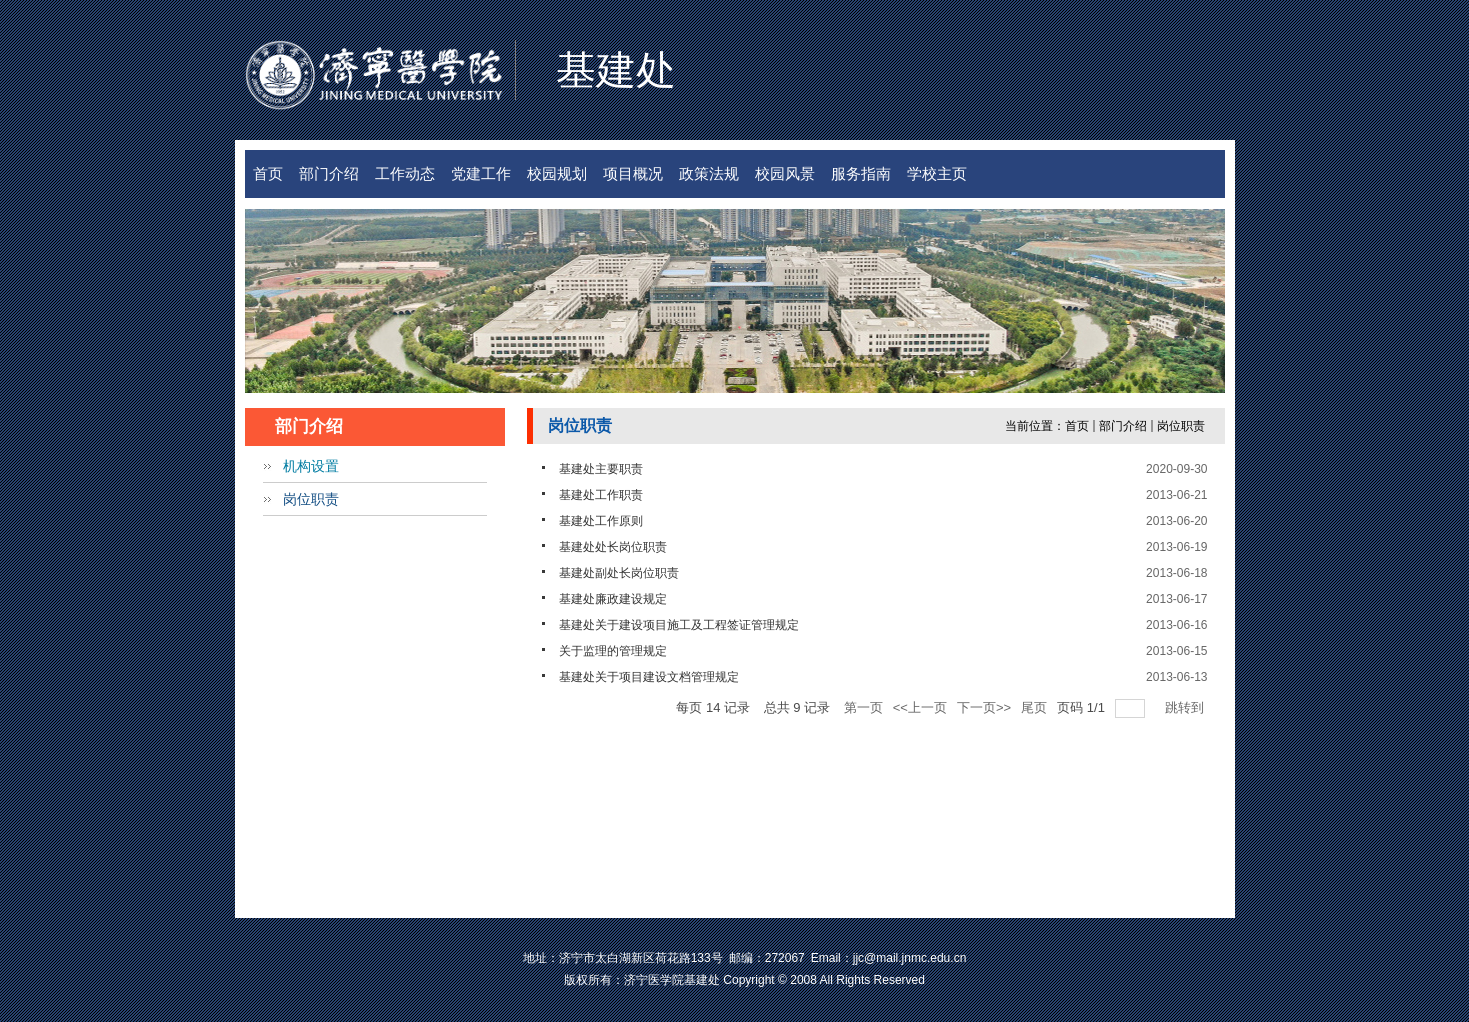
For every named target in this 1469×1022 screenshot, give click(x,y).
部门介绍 (1123, 426)
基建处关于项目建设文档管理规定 (649, 677)
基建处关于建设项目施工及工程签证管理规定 (679, 625)
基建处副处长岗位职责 (619, 573)
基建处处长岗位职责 (613, 547)
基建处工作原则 (601, 521)
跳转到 (1186, 707)
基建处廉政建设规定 (613, 599)
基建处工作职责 (601, 495)
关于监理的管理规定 (613, 651)
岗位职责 (1181, 426)
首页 (1077, 426)
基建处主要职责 (601, 469)
